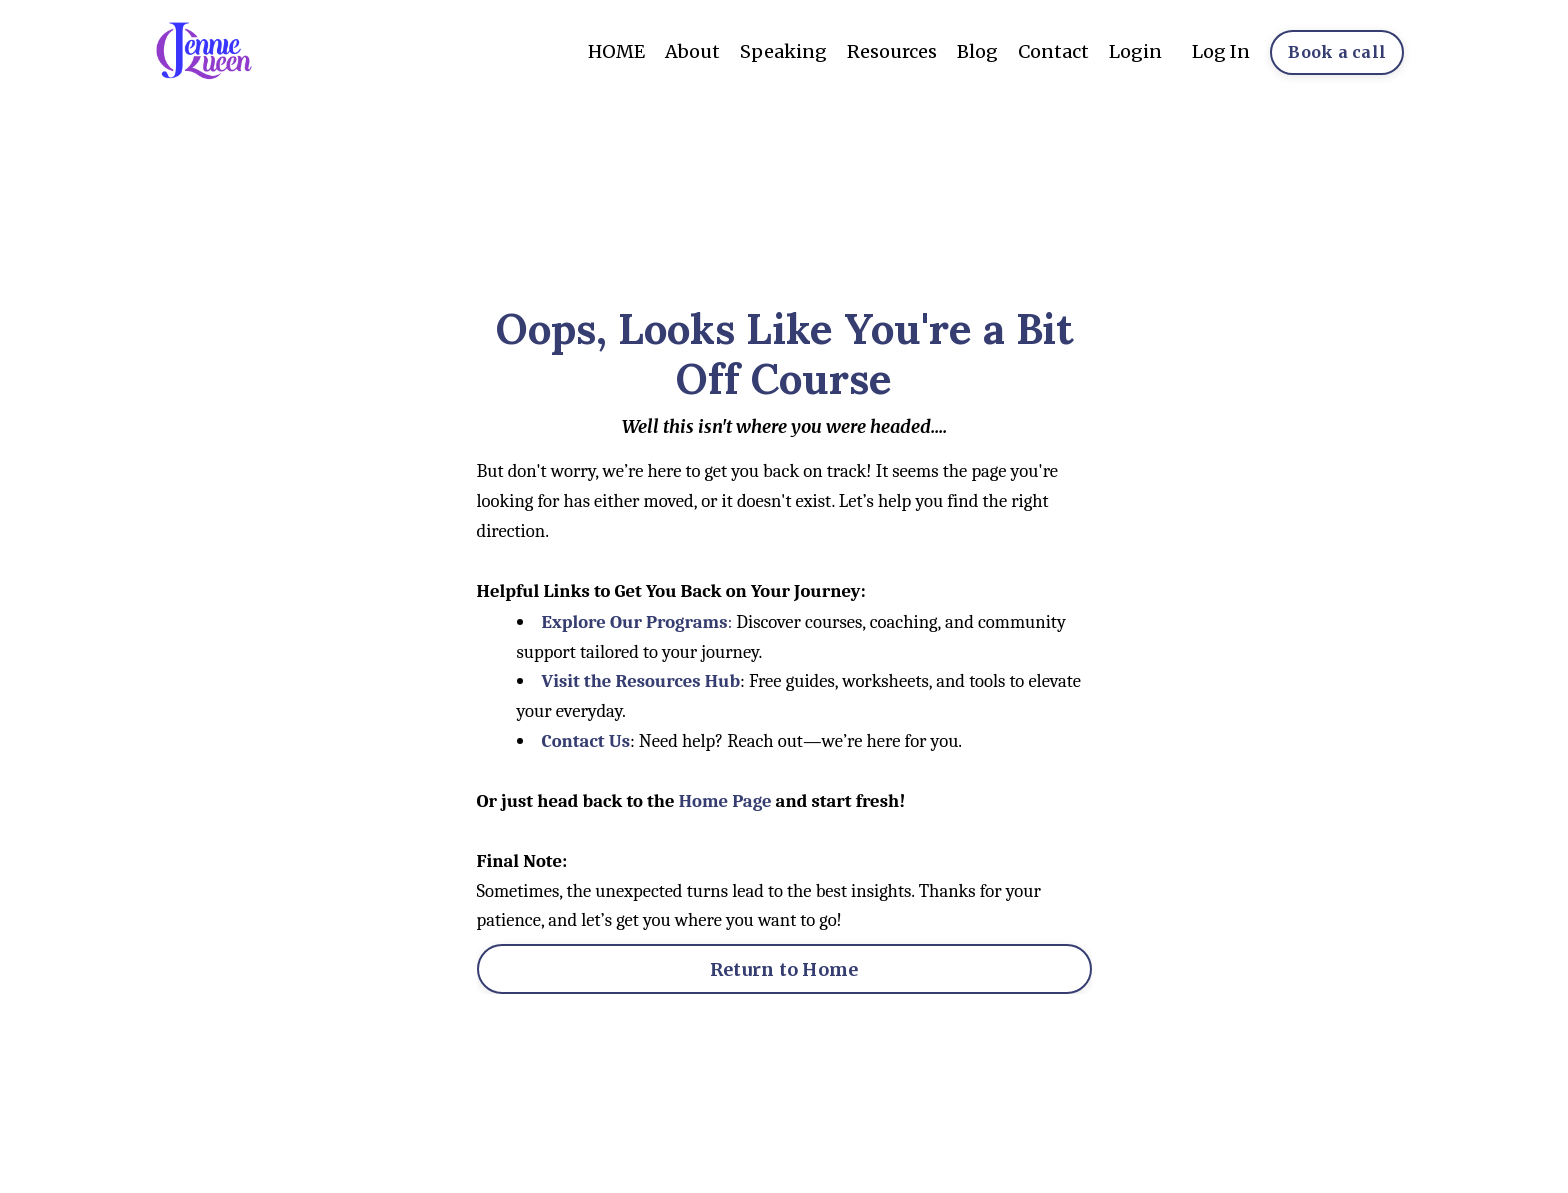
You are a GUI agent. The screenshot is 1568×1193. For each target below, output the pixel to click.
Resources (892, 51)
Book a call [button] (1337, 52)
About (692, 51)
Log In (1221, 51)
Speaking (783, 51)
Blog (977, 51)
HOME (616, 51)
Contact (1053, 51)
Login (1135, 51)
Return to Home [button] (784, 969)
